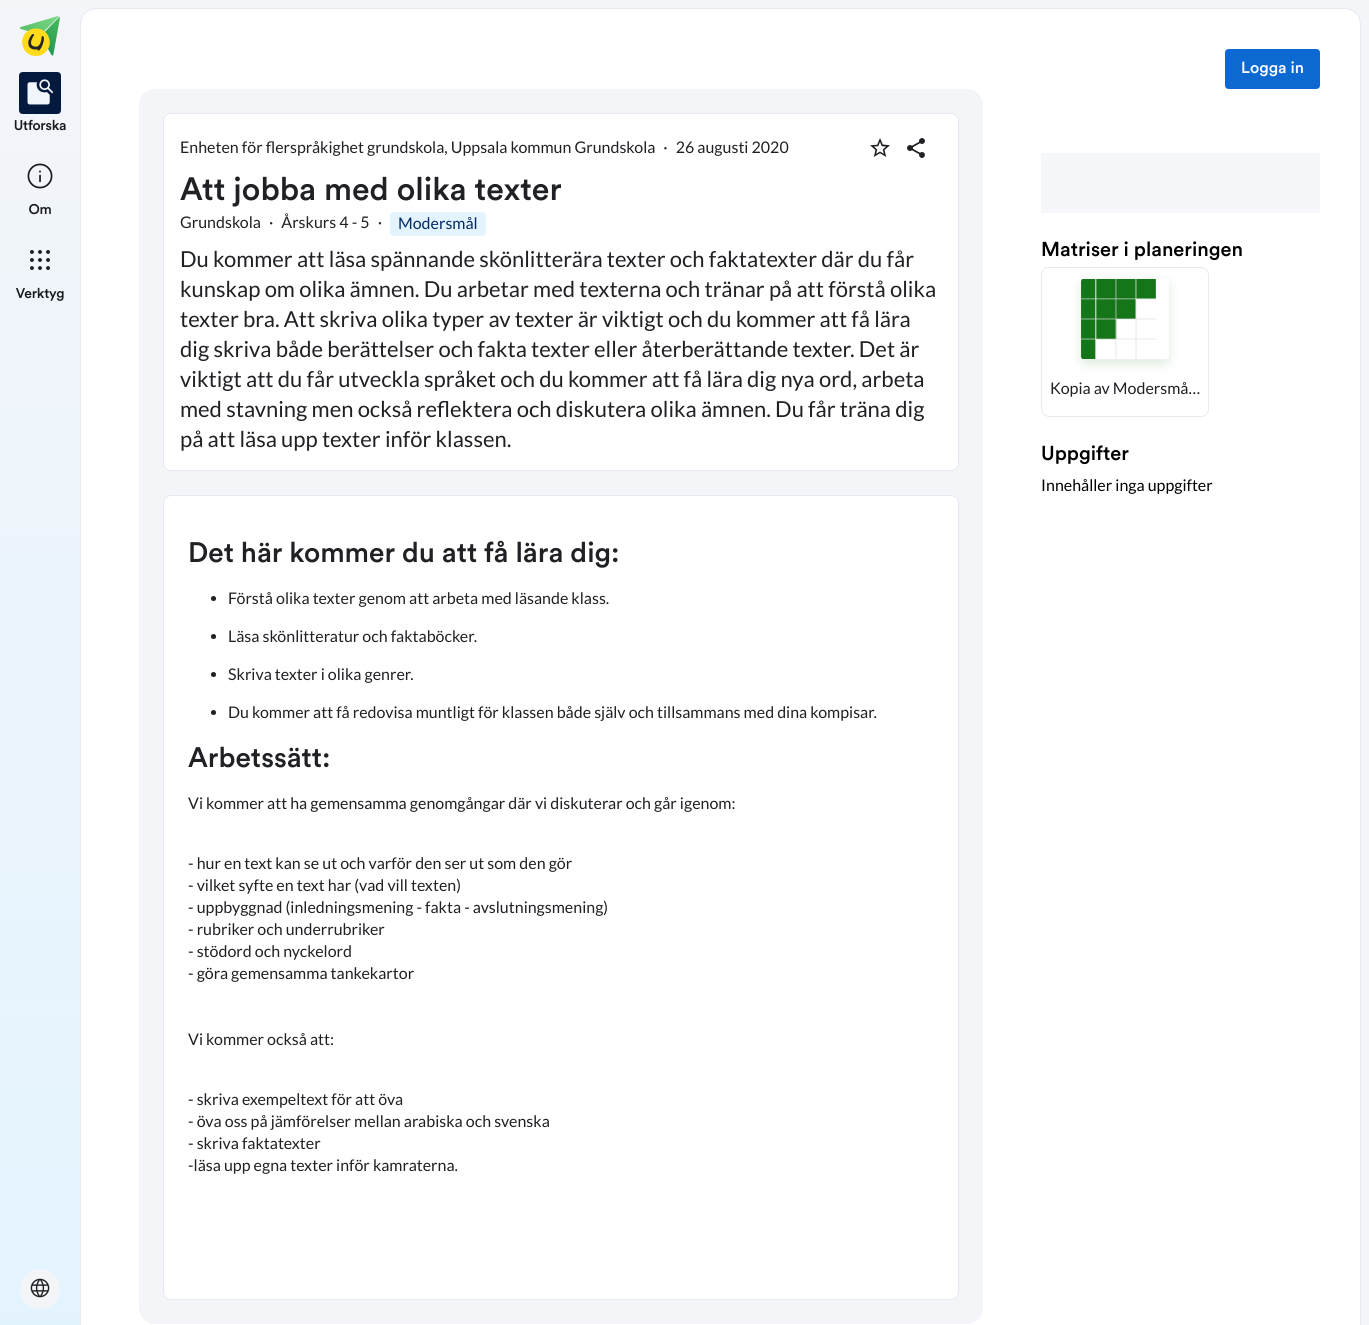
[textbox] (561, 897)
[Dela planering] (916, 148)
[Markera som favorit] (880, 148)
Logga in (1272, 69)
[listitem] (40, 104)
